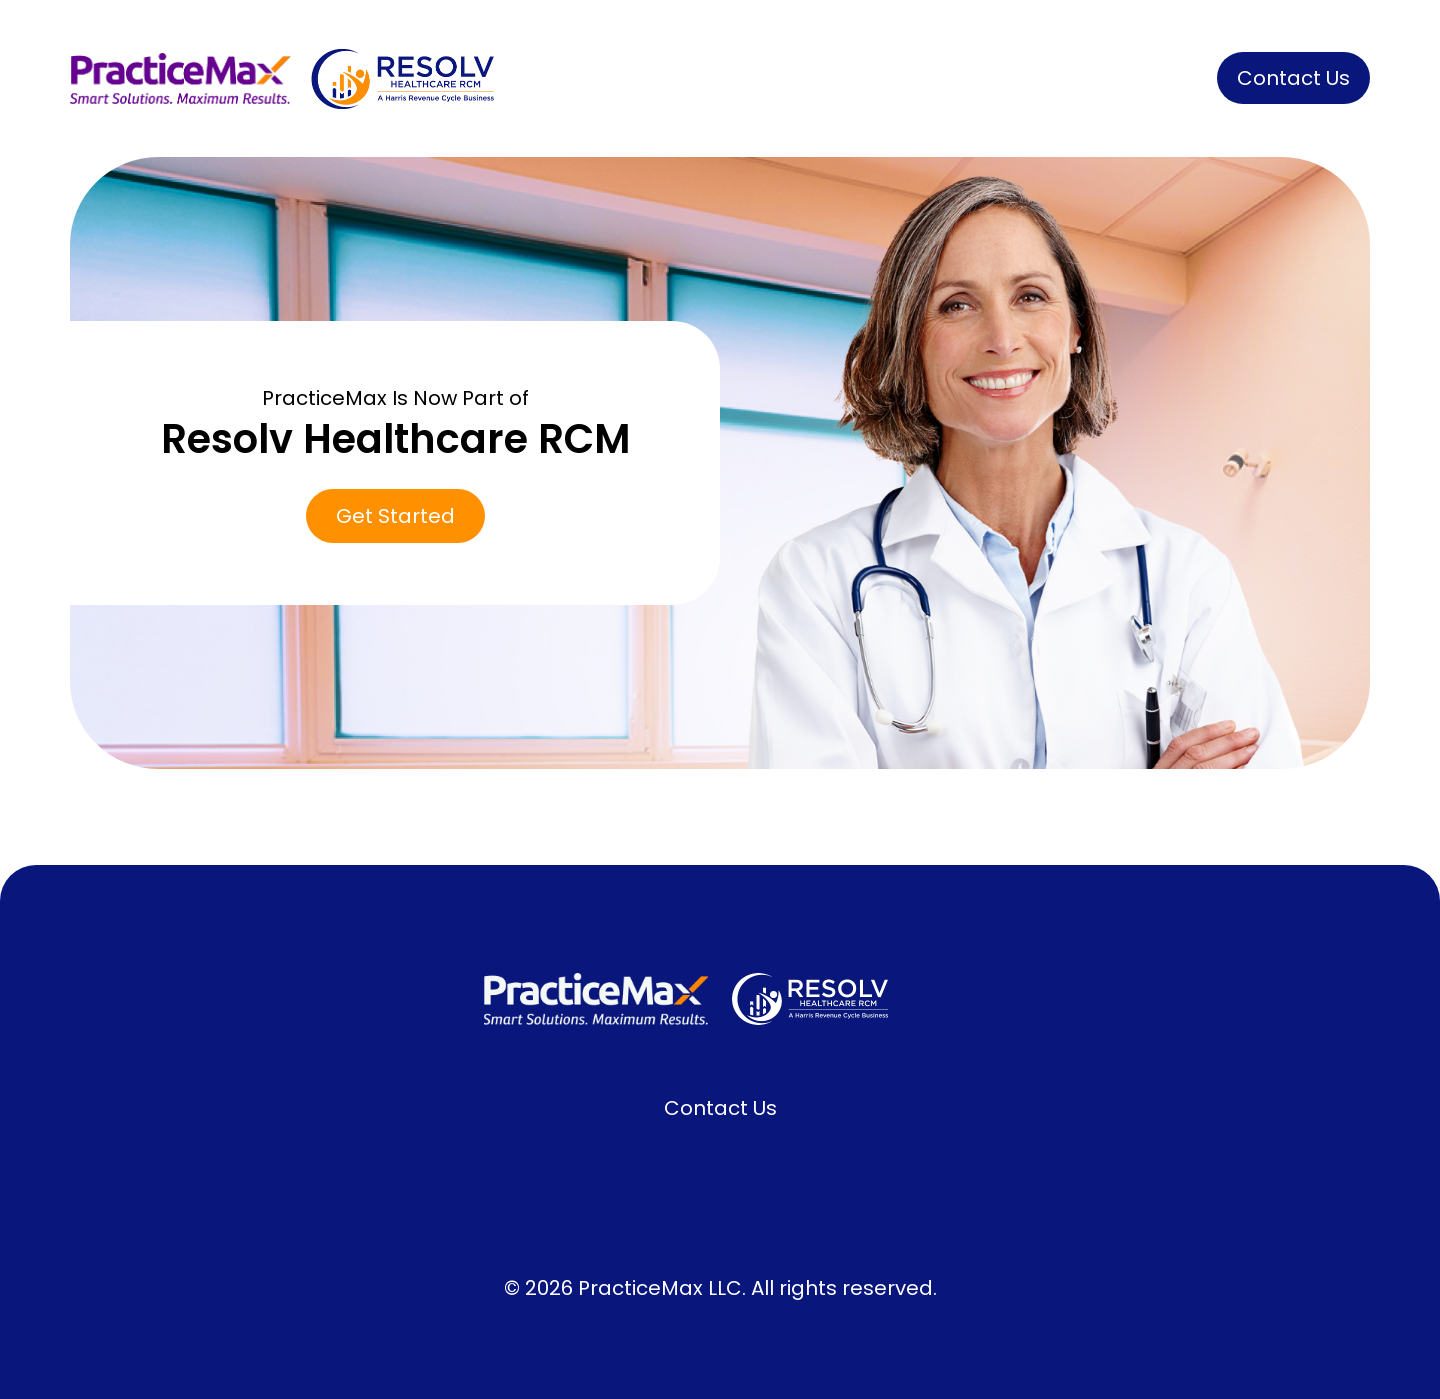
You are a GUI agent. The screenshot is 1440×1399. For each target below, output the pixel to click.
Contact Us (720, 1108)
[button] (1293, 78)
